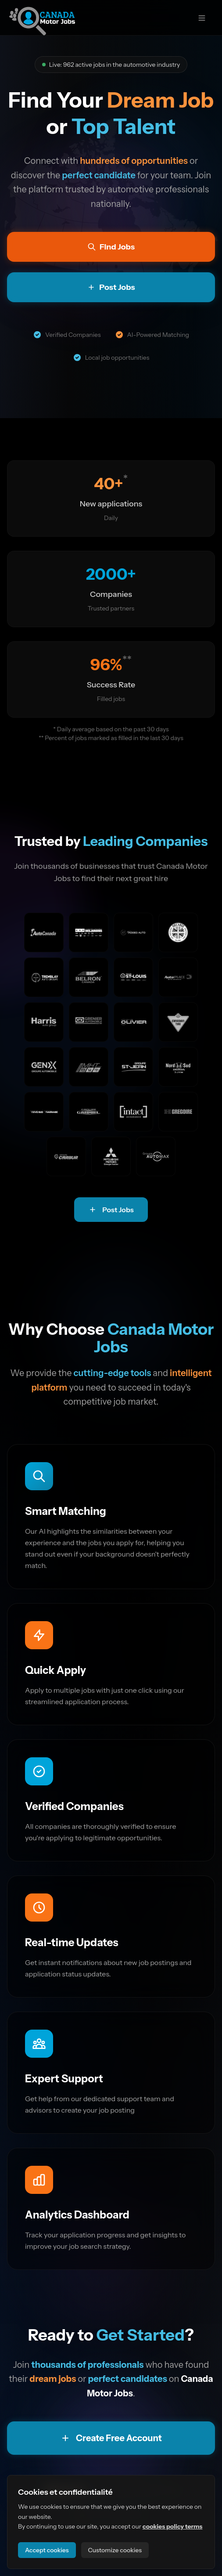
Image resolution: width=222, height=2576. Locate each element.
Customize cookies (115, 2550)
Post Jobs (111, 1209)
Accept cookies (47, 2550)
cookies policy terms (173, 2526)
